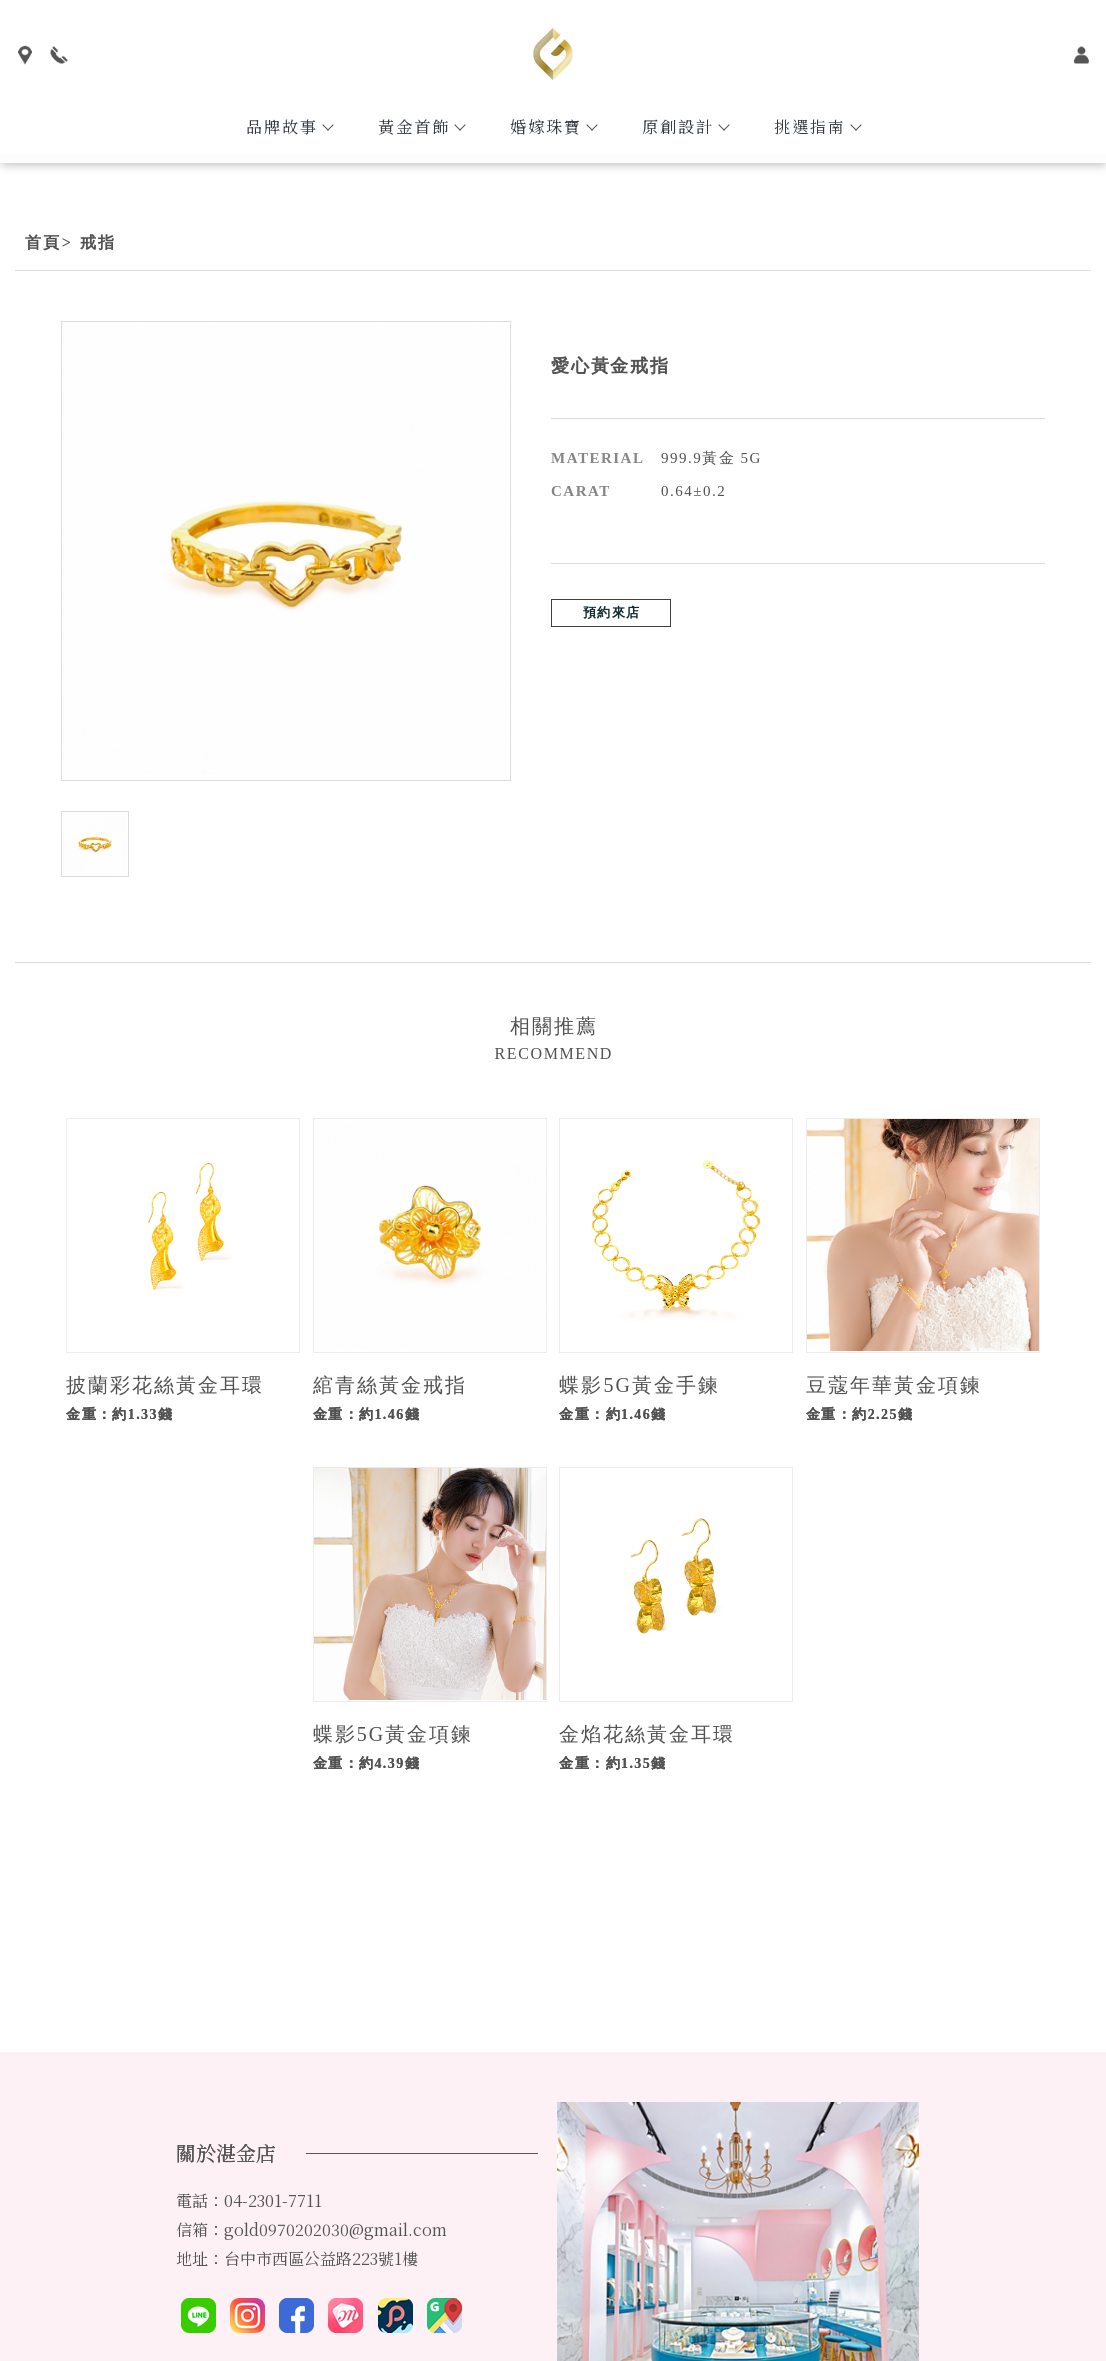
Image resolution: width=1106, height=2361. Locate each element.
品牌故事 (289, 126)
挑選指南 (817, 126)
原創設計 (685, 126)
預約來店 (611, 612)
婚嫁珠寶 (553, 126)
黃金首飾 (421, 126)
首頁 (43, 242)
